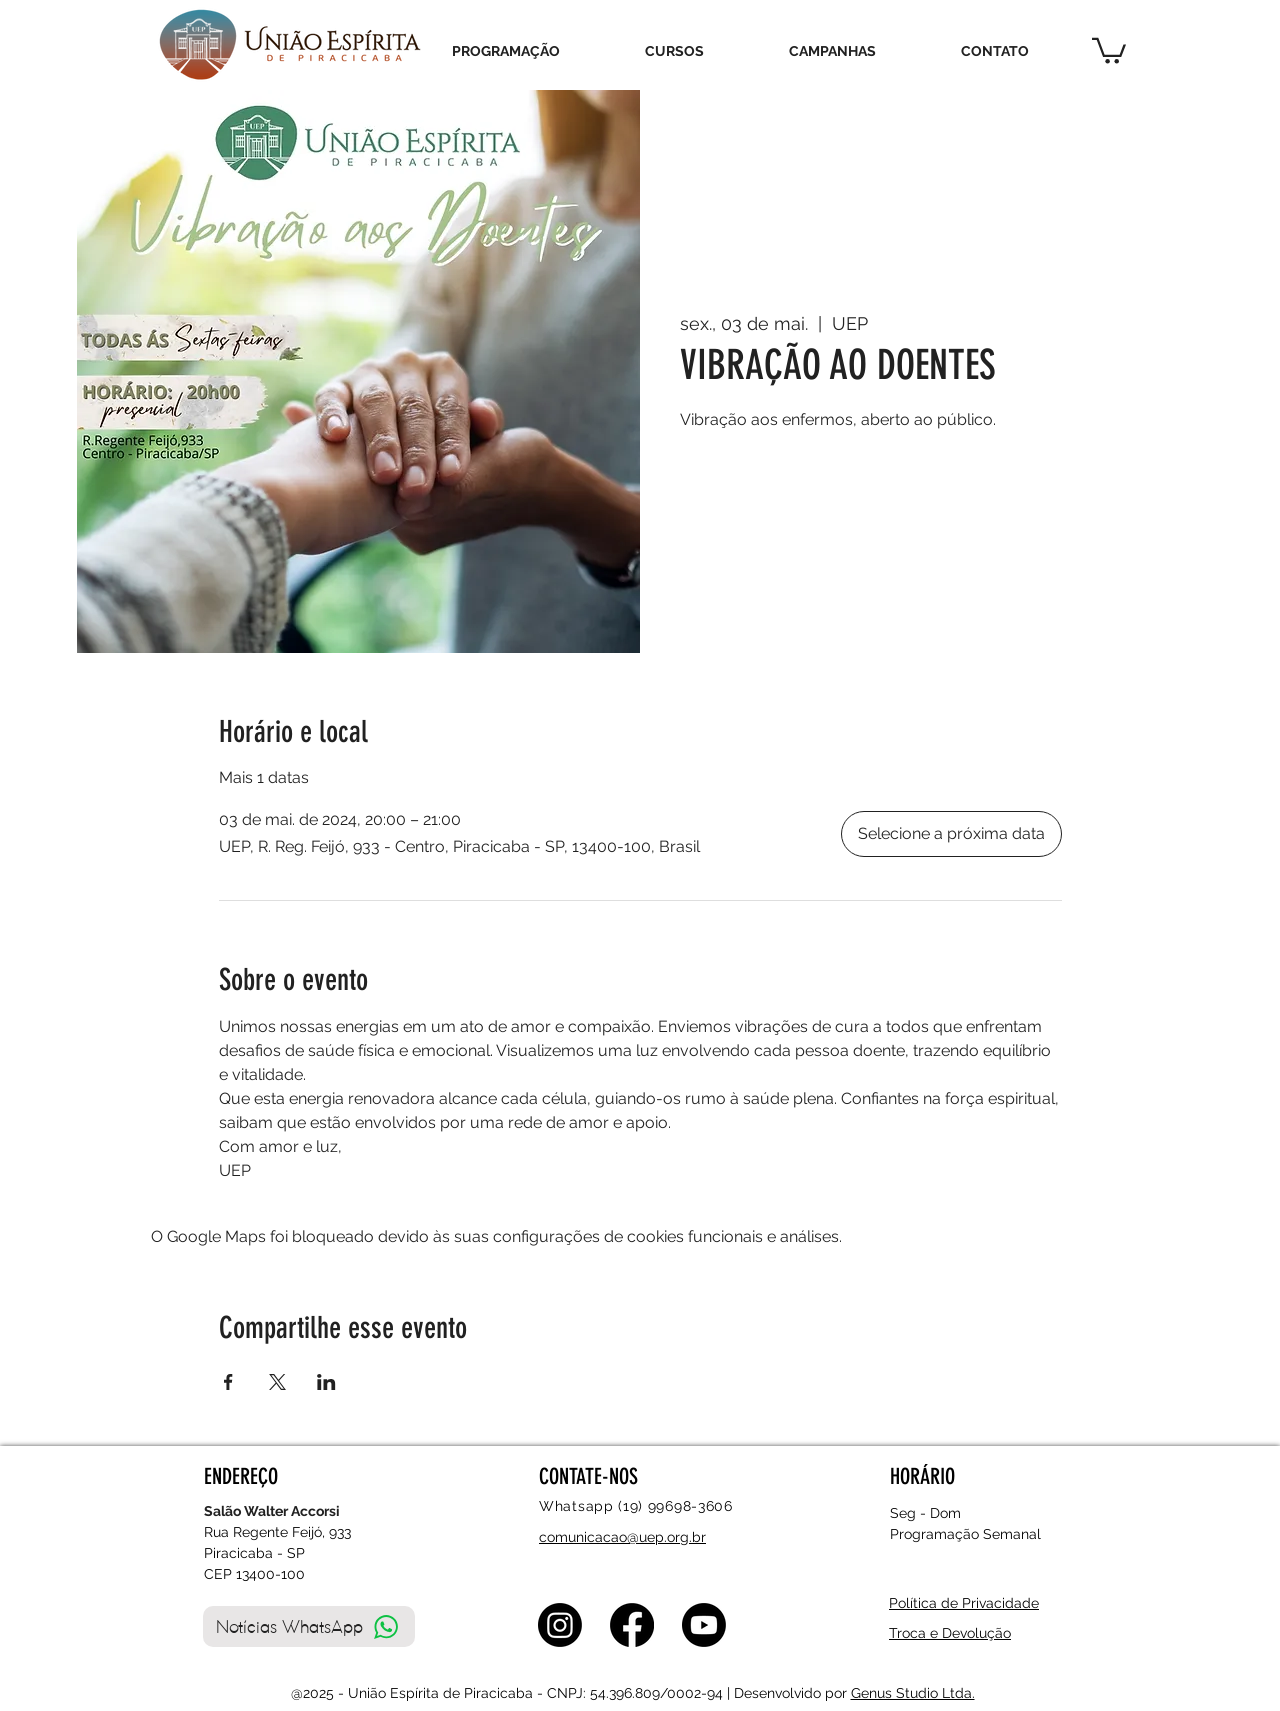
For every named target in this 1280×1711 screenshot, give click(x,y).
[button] (1109, 49)
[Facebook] (632, 1625)
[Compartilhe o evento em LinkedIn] (326, 1382)
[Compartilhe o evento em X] (277, 1382)
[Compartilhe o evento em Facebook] (228, 1382)
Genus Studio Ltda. (913, 1693)
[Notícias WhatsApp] (309, 1626)
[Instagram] (560, 1625)
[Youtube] (704, 1625)
